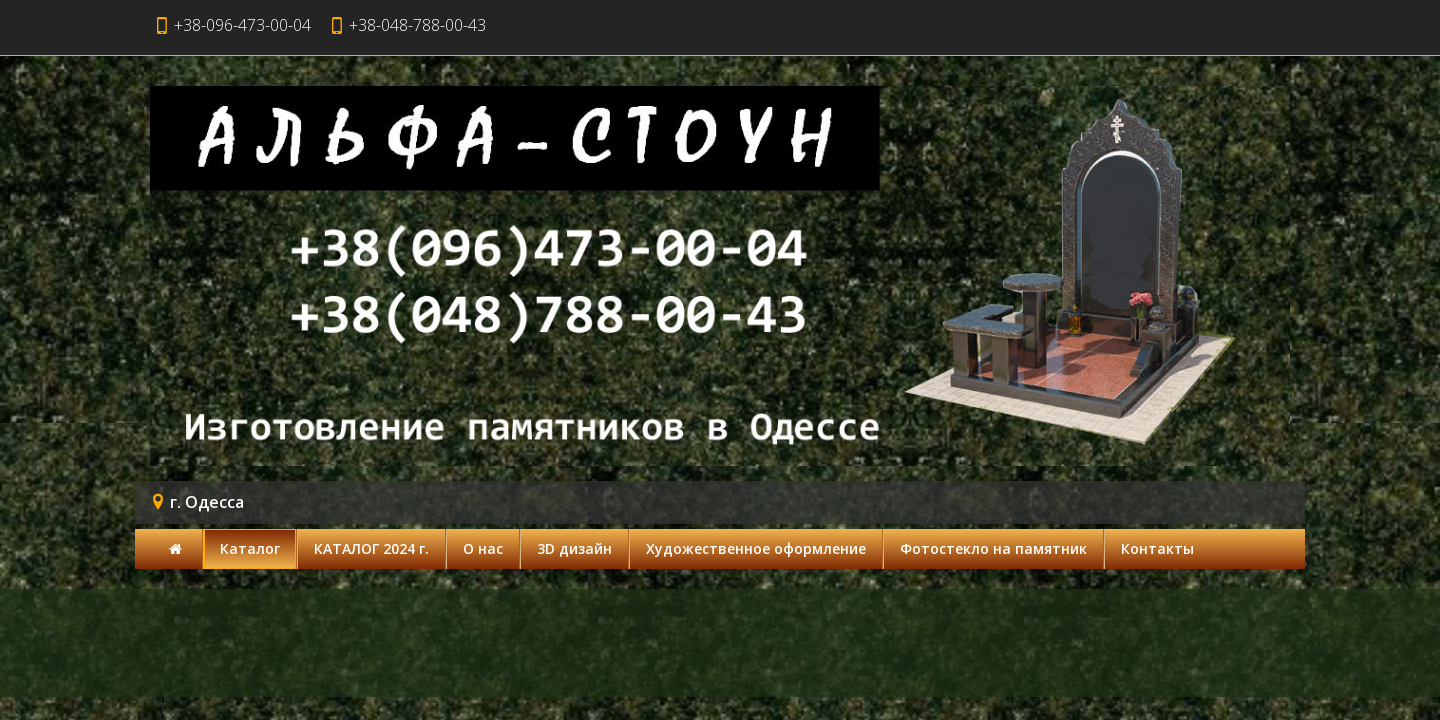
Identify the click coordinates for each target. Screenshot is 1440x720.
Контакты (1157, 548)
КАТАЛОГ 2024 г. (371, 548)
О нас (483, 548)
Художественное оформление (756, 548)
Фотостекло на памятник (993, 548)
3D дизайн (574, 548)
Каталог (250, 548)
